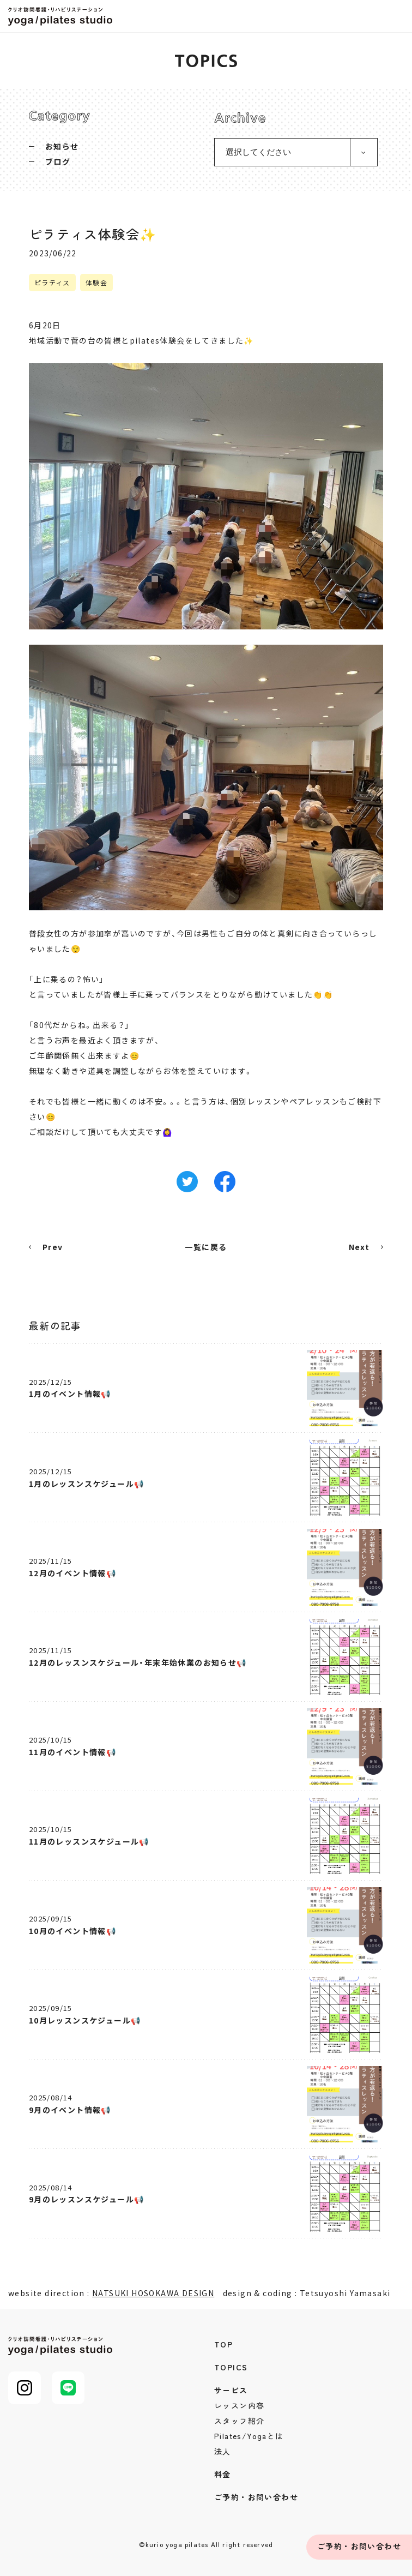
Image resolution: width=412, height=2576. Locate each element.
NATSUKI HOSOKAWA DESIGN (153, 2292)
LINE (68, 2387)
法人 (222, 2451)
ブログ (57, 161)
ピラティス (52, 282)
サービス (231, 2390)
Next (359, 1246)
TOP (223, 2344)
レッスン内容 (239, 2405)
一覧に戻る (206, 1246)
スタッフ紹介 (239, 2420)
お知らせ (62, 146)
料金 (222, 2474)
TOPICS (230, 2367)
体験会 (96, 282)
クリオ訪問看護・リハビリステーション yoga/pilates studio (62, 16)
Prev (53, 1246)
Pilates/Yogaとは (249, 2435)
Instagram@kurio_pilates (24, 2387)
